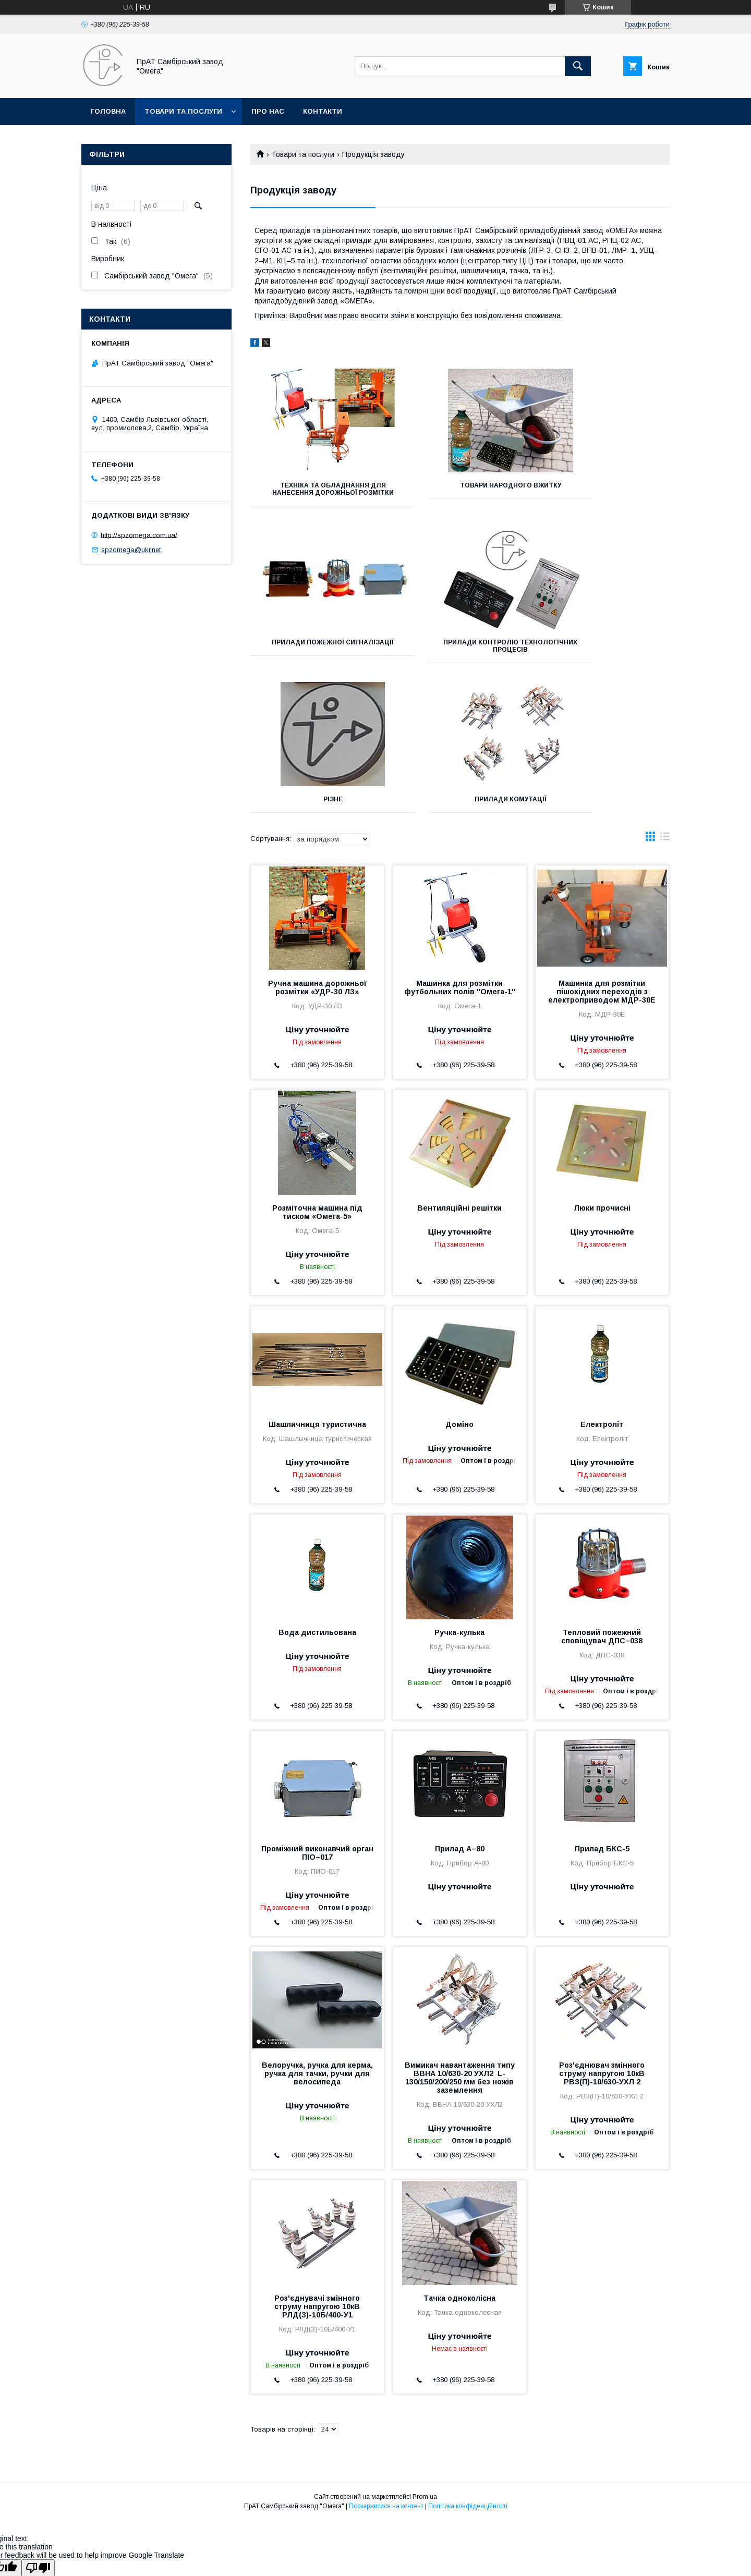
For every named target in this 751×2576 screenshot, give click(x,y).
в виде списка (665, 696)
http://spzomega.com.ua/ (139, 535)
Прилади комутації (604, 649)
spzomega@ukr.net (131, 550)
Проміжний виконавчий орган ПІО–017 (317, 1710)
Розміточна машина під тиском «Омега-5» (317, 1069)
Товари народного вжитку (460, 485)
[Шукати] (578, 66)
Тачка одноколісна (459, 2156)
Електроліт (601, 1282)
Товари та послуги (183, 111)
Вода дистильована (317, 1490)
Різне (459, 649)
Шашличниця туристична (317, 1282)
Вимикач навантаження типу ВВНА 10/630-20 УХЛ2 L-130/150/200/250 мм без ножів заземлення (460, 1935)
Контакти (322, 111)
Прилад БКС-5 (602, 1706)
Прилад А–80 (459, 1706)
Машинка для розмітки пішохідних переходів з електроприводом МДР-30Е (602, 849)
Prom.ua (425, 2354)
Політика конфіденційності (467, 2363)
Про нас (267, 111)
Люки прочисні (602, 1065)
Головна (108, 111)
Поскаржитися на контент (386, 2363)
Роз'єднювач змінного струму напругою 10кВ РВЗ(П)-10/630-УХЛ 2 (602, 1931)
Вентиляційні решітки (459, 1065)
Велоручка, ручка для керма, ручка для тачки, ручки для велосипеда (317, 1931)
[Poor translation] (38, 2425)
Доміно (459, 1282)
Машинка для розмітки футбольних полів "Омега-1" (459, 845)
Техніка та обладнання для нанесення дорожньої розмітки (316, 493)
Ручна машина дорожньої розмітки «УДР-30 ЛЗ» (317, 845)
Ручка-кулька (459, 1490)
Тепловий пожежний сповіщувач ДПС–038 (602, 1494)
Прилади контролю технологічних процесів (316, 653)
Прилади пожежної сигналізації (604, 489)
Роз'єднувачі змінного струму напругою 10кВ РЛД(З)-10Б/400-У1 (317, 2164)
